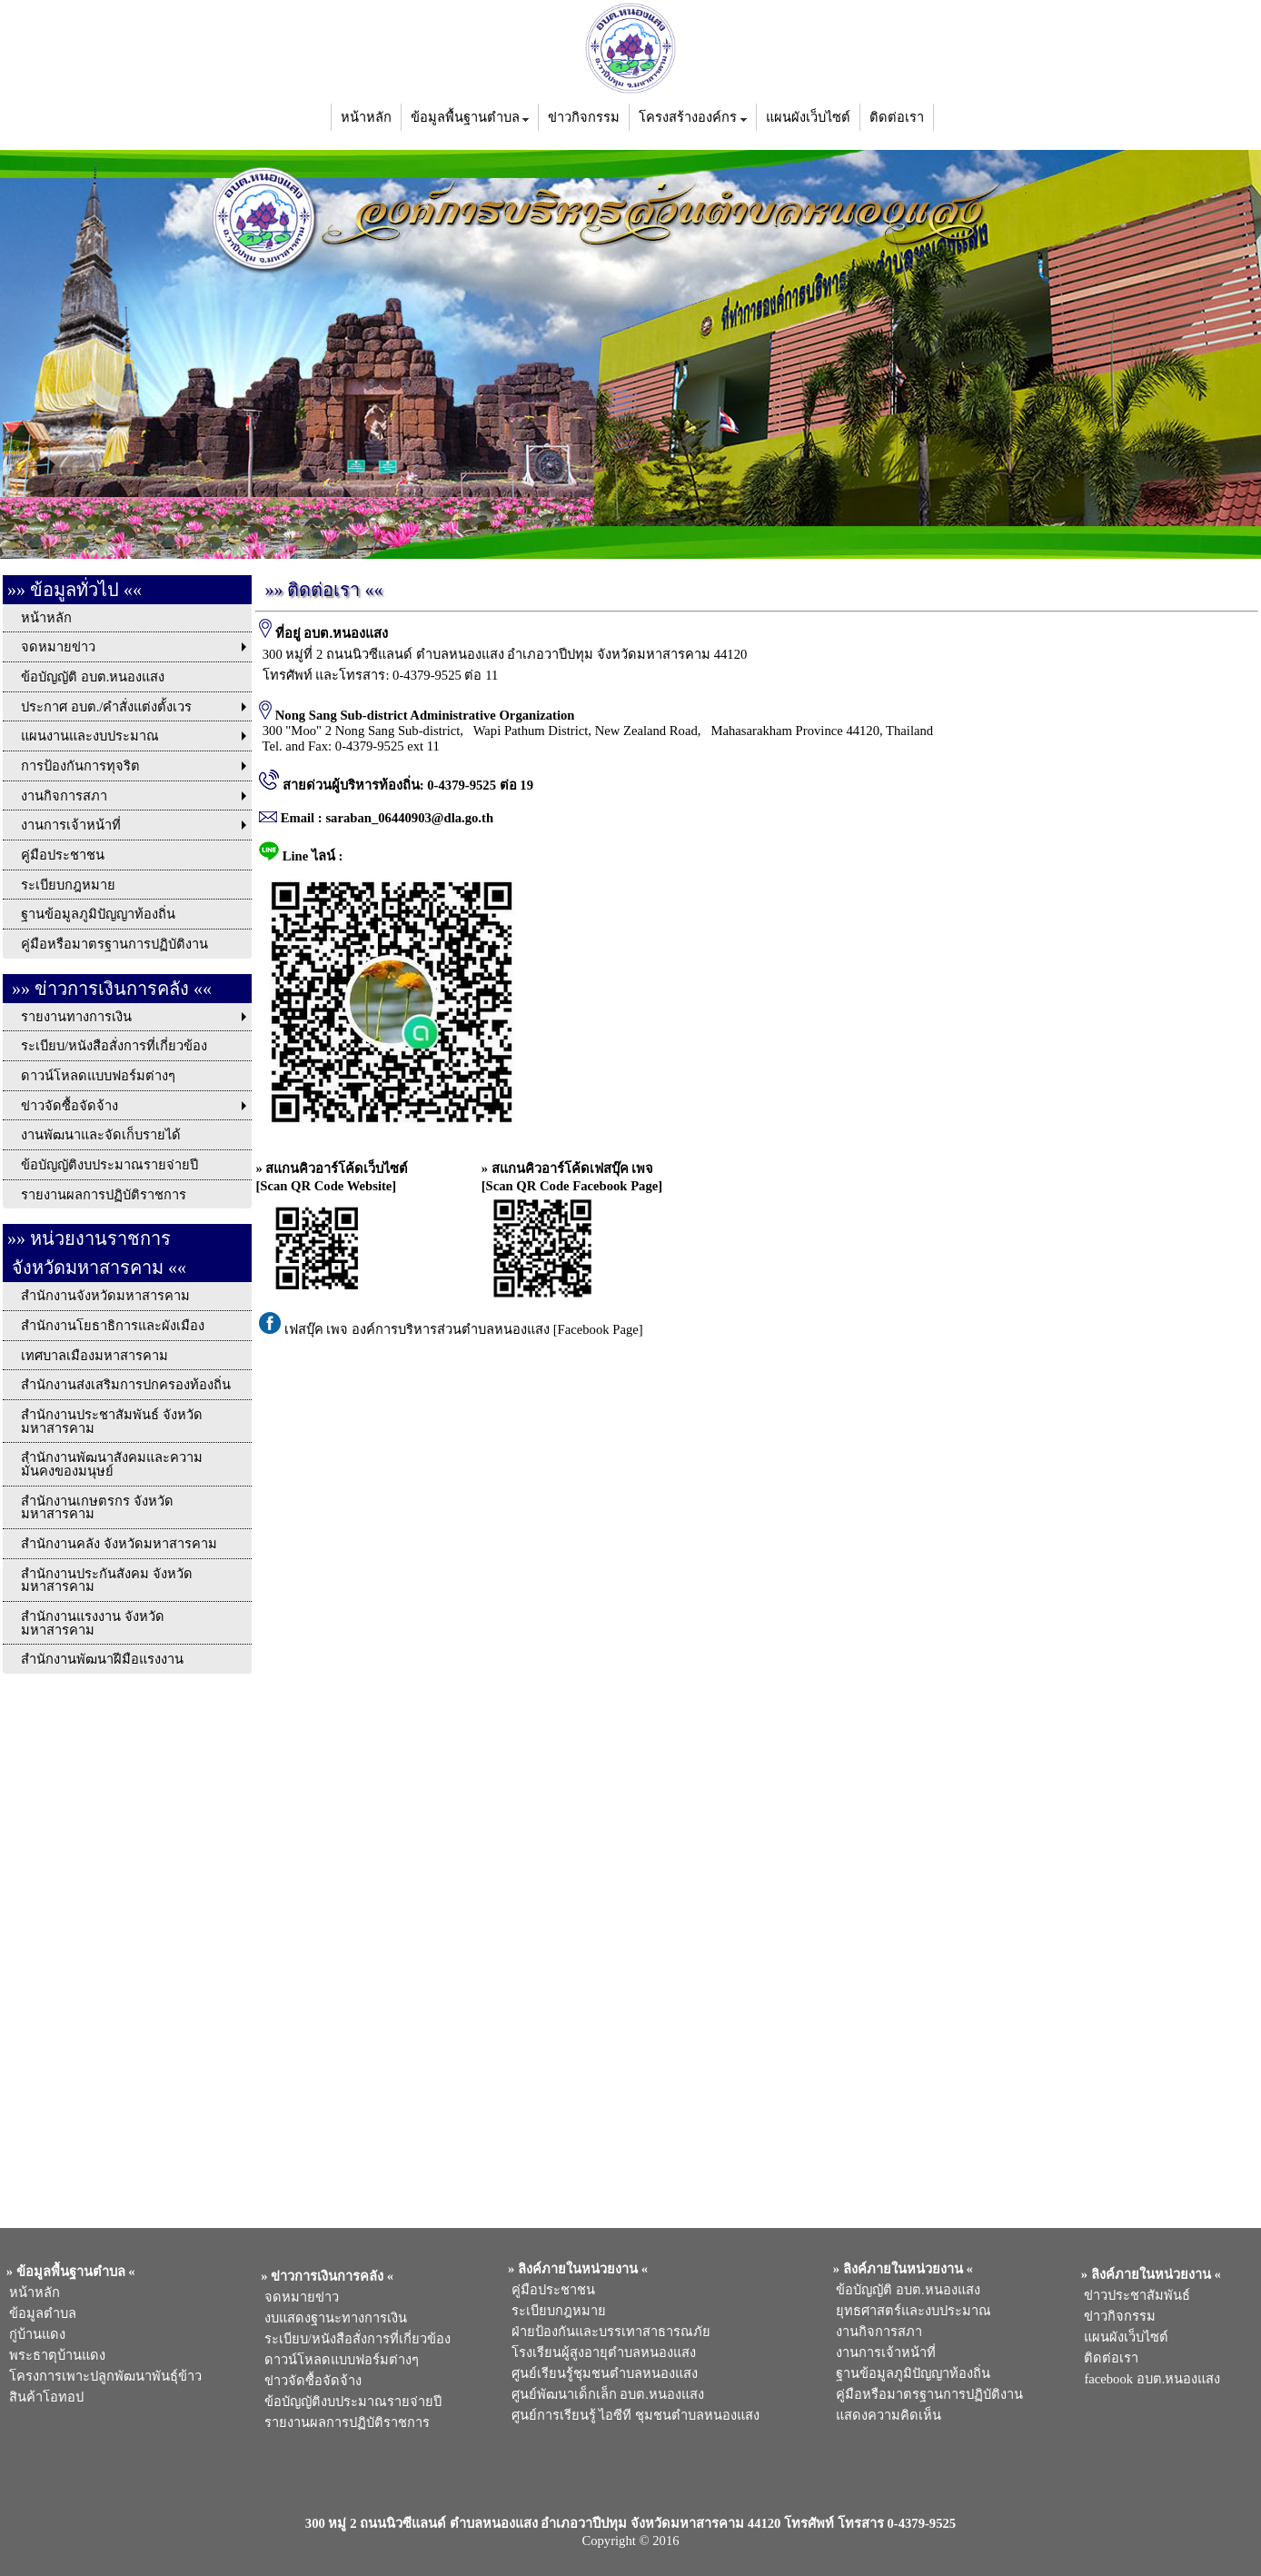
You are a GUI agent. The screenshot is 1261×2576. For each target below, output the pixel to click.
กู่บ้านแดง (34, 2334)
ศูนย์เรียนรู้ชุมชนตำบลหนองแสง (600, 2373)
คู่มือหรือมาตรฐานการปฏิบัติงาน (926, 2394)
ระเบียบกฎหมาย (554, 2310)
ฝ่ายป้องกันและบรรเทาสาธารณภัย (607, 2331)
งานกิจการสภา (875, 2331)
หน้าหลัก (366, 117)
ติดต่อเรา (896, 117)
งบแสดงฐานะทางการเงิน (332, 2318)
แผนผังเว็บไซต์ (808, 117)
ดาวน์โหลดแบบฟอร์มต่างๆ (338, 2359)
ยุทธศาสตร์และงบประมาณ (910, 2310)
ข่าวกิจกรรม (584, 117)
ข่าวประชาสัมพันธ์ (1133, 2295)
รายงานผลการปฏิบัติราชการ (345, 2422)
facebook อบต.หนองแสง (1148, 2379)
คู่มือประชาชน (549, 2290)
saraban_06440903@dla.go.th (409, 818)
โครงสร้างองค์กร (693, 117)
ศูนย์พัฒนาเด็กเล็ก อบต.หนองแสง (604, 2394)
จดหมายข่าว (298, 2297)
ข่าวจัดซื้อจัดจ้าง (310, 2380)
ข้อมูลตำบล (39, 2313)
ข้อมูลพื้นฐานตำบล (470, 117)
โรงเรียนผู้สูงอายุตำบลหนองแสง (599, 2352)
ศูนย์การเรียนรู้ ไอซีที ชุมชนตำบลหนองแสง (632, 2415)
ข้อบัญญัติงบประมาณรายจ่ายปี (350, 2401)
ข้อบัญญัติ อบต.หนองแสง (904, 2290)
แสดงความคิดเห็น (885, 2415)
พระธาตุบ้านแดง (54, 2355)
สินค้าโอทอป (43, 2397)
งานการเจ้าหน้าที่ (882, 2352)
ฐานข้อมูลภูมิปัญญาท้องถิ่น (909, 2373)
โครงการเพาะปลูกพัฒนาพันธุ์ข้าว (102, 2376)
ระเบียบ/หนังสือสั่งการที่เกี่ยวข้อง (354, 2339)
